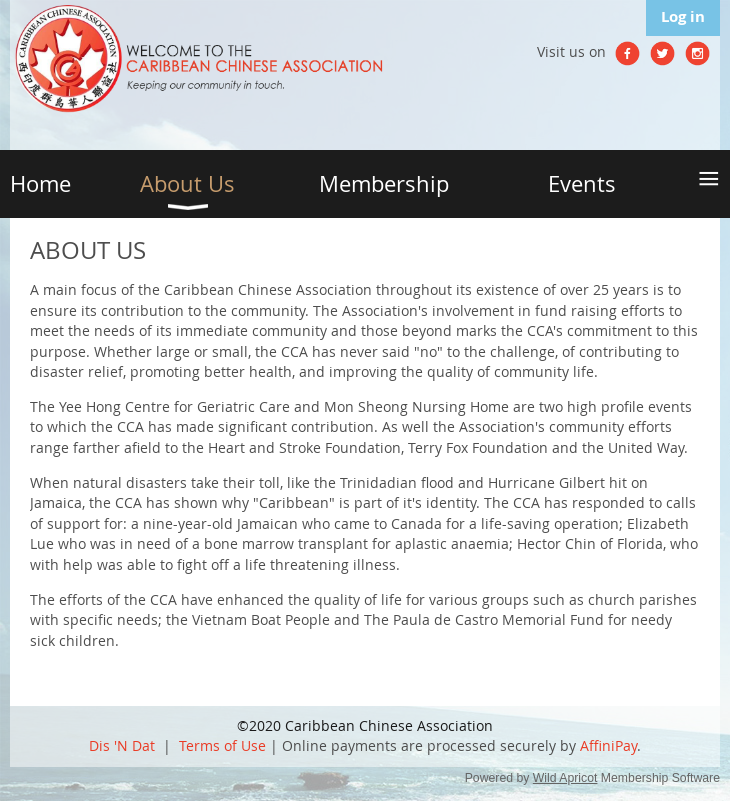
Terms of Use (222, 745)
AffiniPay (608, 745)
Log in (683, 16)
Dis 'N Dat (122, 745)
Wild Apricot (565, 778)
